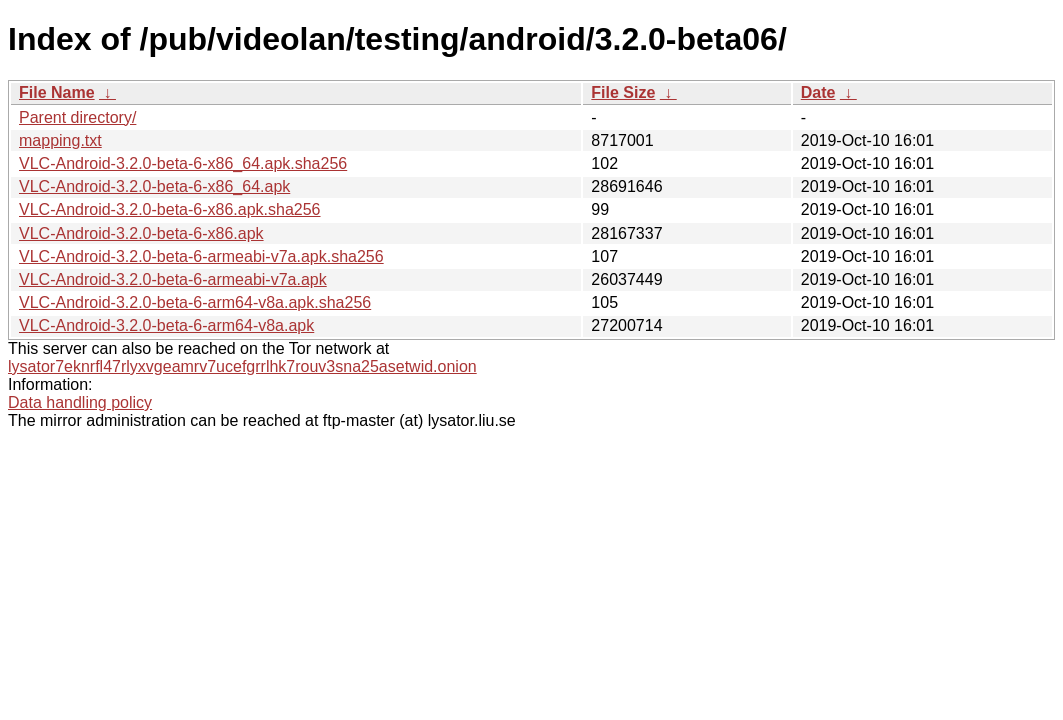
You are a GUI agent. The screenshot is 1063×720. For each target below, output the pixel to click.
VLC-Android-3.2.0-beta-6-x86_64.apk (154, 186)
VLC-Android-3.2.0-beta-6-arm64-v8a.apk (166, 325)
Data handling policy (80, 402)
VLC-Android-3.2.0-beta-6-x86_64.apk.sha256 (183, 163)
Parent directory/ (77, 117)
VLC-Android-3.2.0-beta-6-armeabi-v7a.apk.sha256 (201, 256)
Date (818, 92)
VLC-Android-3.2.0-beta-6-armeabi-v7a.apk (173, 279)
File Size (623, 92)
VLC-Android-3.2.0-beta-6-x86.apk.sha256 (170, 209)
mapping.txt (60, 140)
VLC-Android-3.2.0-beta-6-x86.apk (141, 233)
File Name (57, 92)
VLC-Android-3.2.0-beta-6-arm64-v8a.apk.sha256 (195, 302)
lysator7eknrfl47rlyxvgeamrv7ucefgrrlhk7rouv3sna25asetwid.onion (242, 366)
